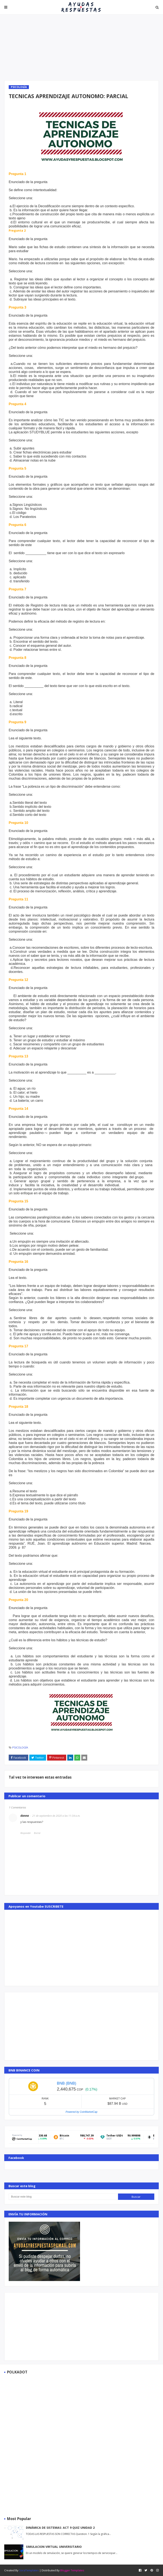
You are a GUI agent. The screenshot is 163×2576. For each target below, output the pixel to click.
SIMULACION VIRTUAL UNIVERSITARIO (54, 2547)
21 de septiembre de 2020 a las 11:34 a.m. (56, 1816)
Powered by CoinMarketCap (81, 2111)
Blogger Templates (72, 2570)
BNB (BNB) (66, 2083)
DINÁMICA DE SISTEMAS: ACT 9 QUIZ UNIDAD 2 (60, 2528)
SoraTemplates (29, 2570)
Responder (25, 1833)
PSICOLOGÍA (20, 1747)
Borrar (37, 1833)
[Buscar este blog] (63, 2196)
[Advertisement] (81, 47)
